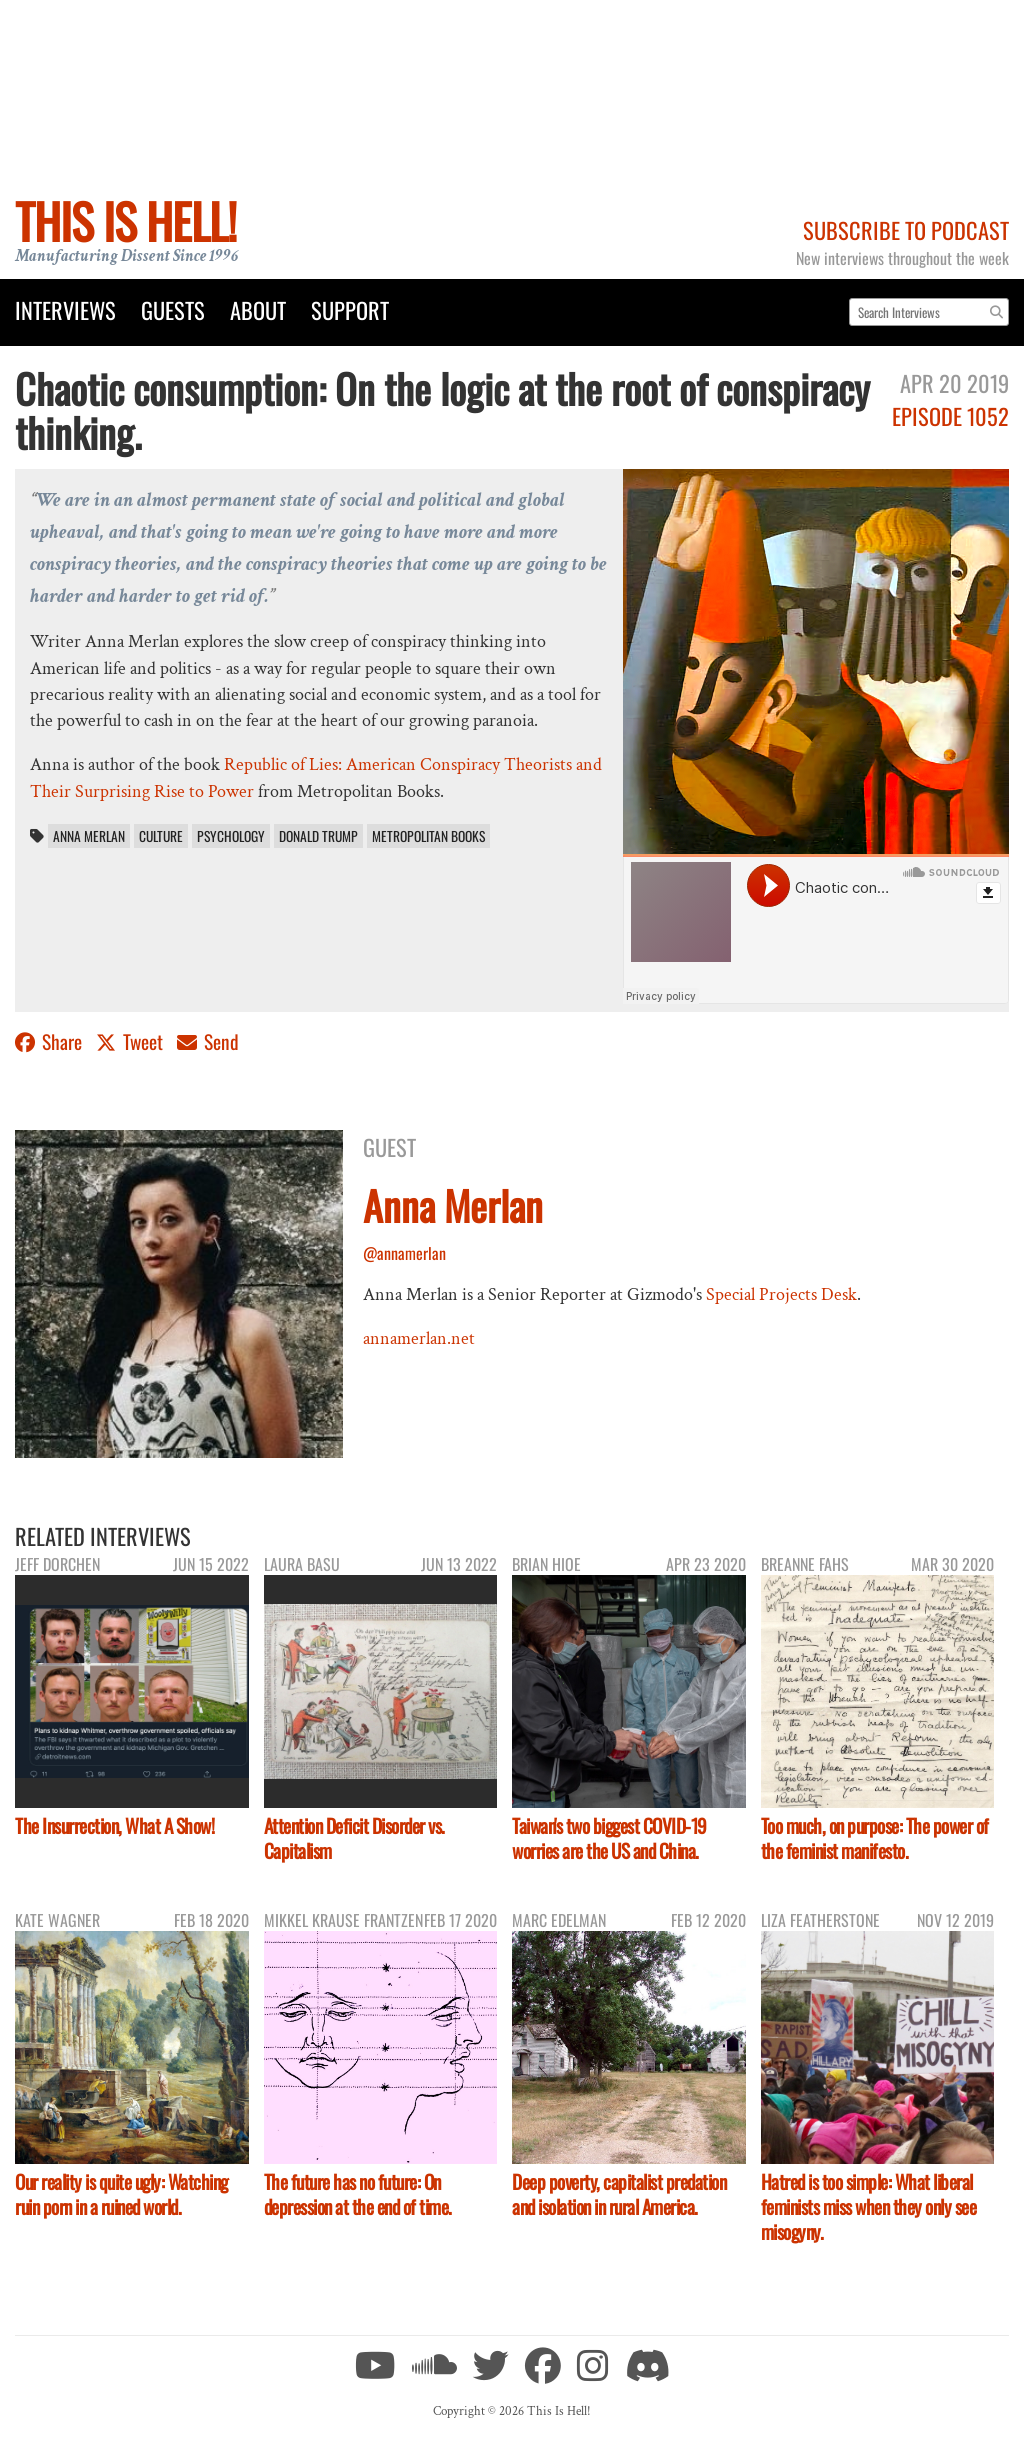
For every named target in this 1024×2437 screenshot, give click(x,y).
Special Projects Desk (781, 1294)
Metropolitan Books (428, 836)
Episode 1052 (950, 415)
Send (208, 1041)
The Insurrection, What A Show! (114, 1825)
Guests (173, 309)
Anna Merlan (89, 836)
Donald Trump (318, 836)
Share (50, 1041)
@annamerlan (404, 1253)
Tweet (131, 1041)
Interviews (65, 309)
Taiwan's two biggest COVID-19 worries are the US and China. (609, 1838)
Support (350, 309)
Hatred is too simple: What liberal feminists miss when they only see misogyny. (869, 2206)
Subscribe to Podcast (906, 229)
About (258, 309)
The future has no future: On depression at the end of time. (358, 2194)
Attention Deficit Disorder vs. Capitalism (354, 1838)
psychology (231, 836)
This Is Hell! (125, 220)
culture (161, 836)
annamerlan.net (419, 1338)
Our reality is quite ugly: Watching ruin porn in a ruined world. (121, 2194)
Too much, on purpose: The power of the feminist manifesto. (875, 1838)
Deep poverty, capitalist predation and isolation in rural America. (619, 2194)
